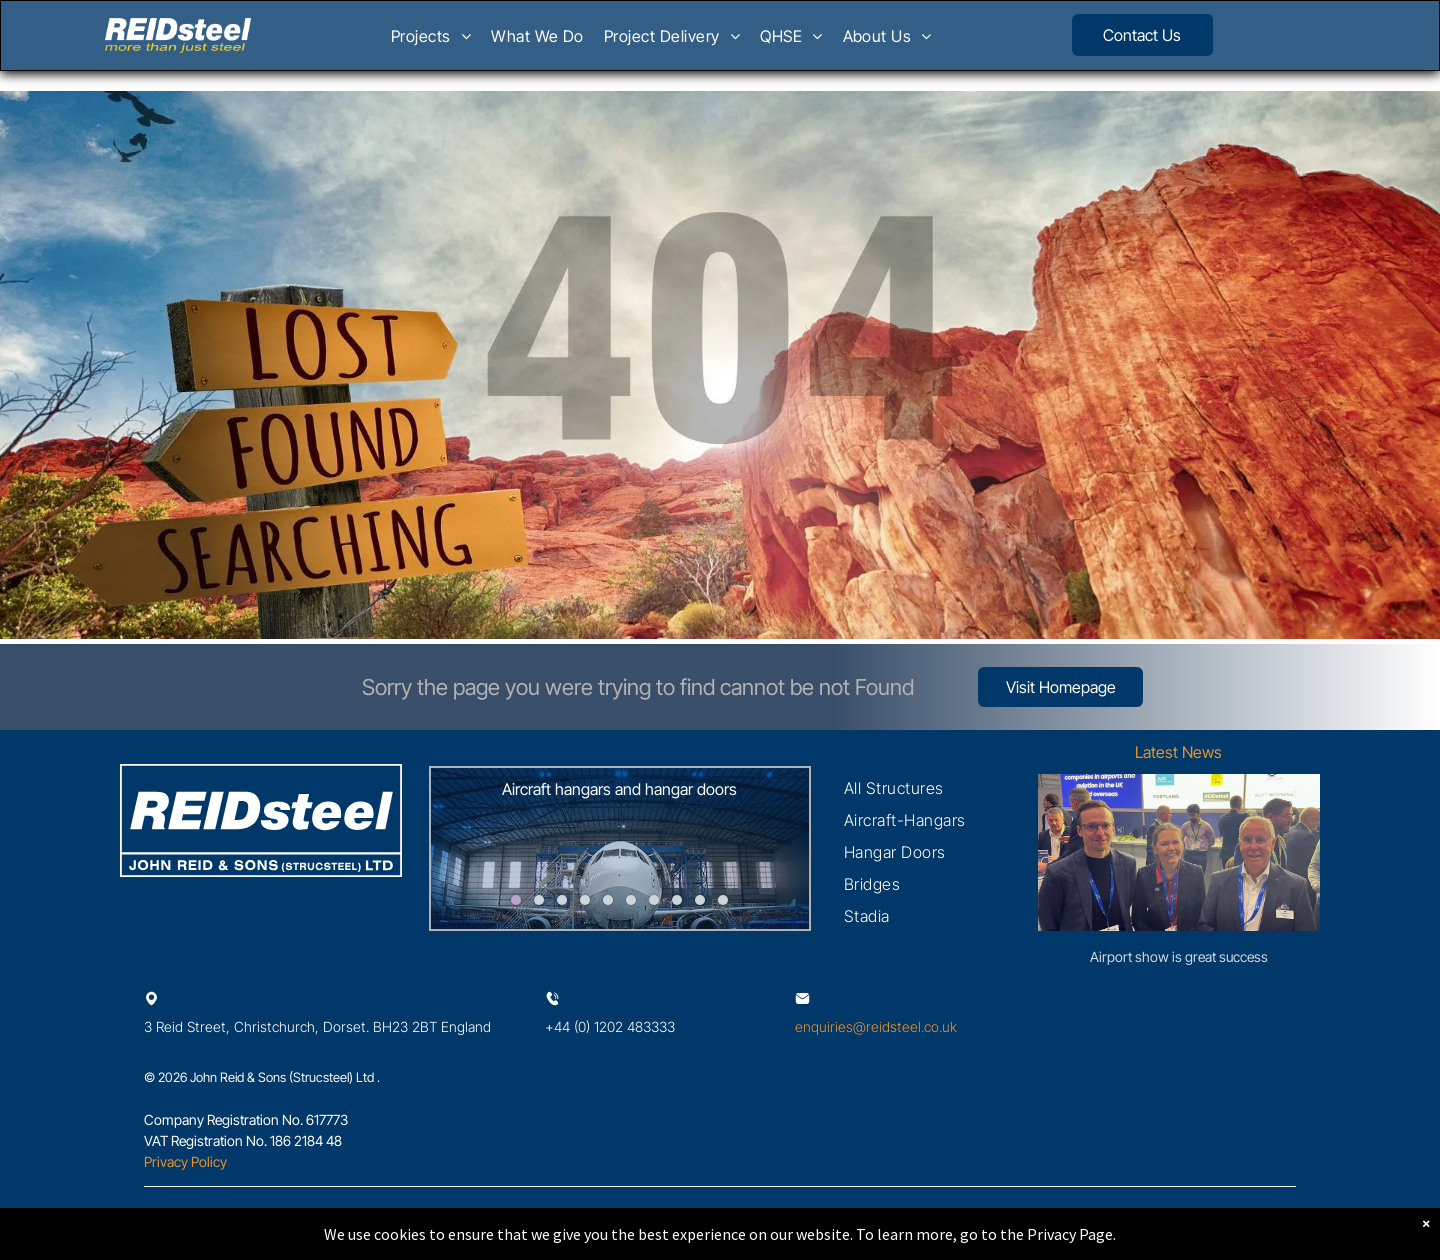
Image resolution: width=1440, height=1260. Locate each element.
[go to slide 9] (700, 900)
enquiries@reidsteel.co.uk (876, 1026)
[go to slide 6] (631, 900)
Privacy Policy (185, 1161)
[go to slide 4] (585, 900)
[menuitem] (431, 42)
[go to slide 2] (539, 900)
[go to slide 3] (562, 900)
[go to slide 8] (677, 900)
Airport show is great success (1179, 956)
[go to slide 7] (654, 900)
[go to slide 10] (723, 900)
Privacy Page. (1071, 1234)
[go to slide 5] (608, 900)
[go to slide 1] (516, 900)
